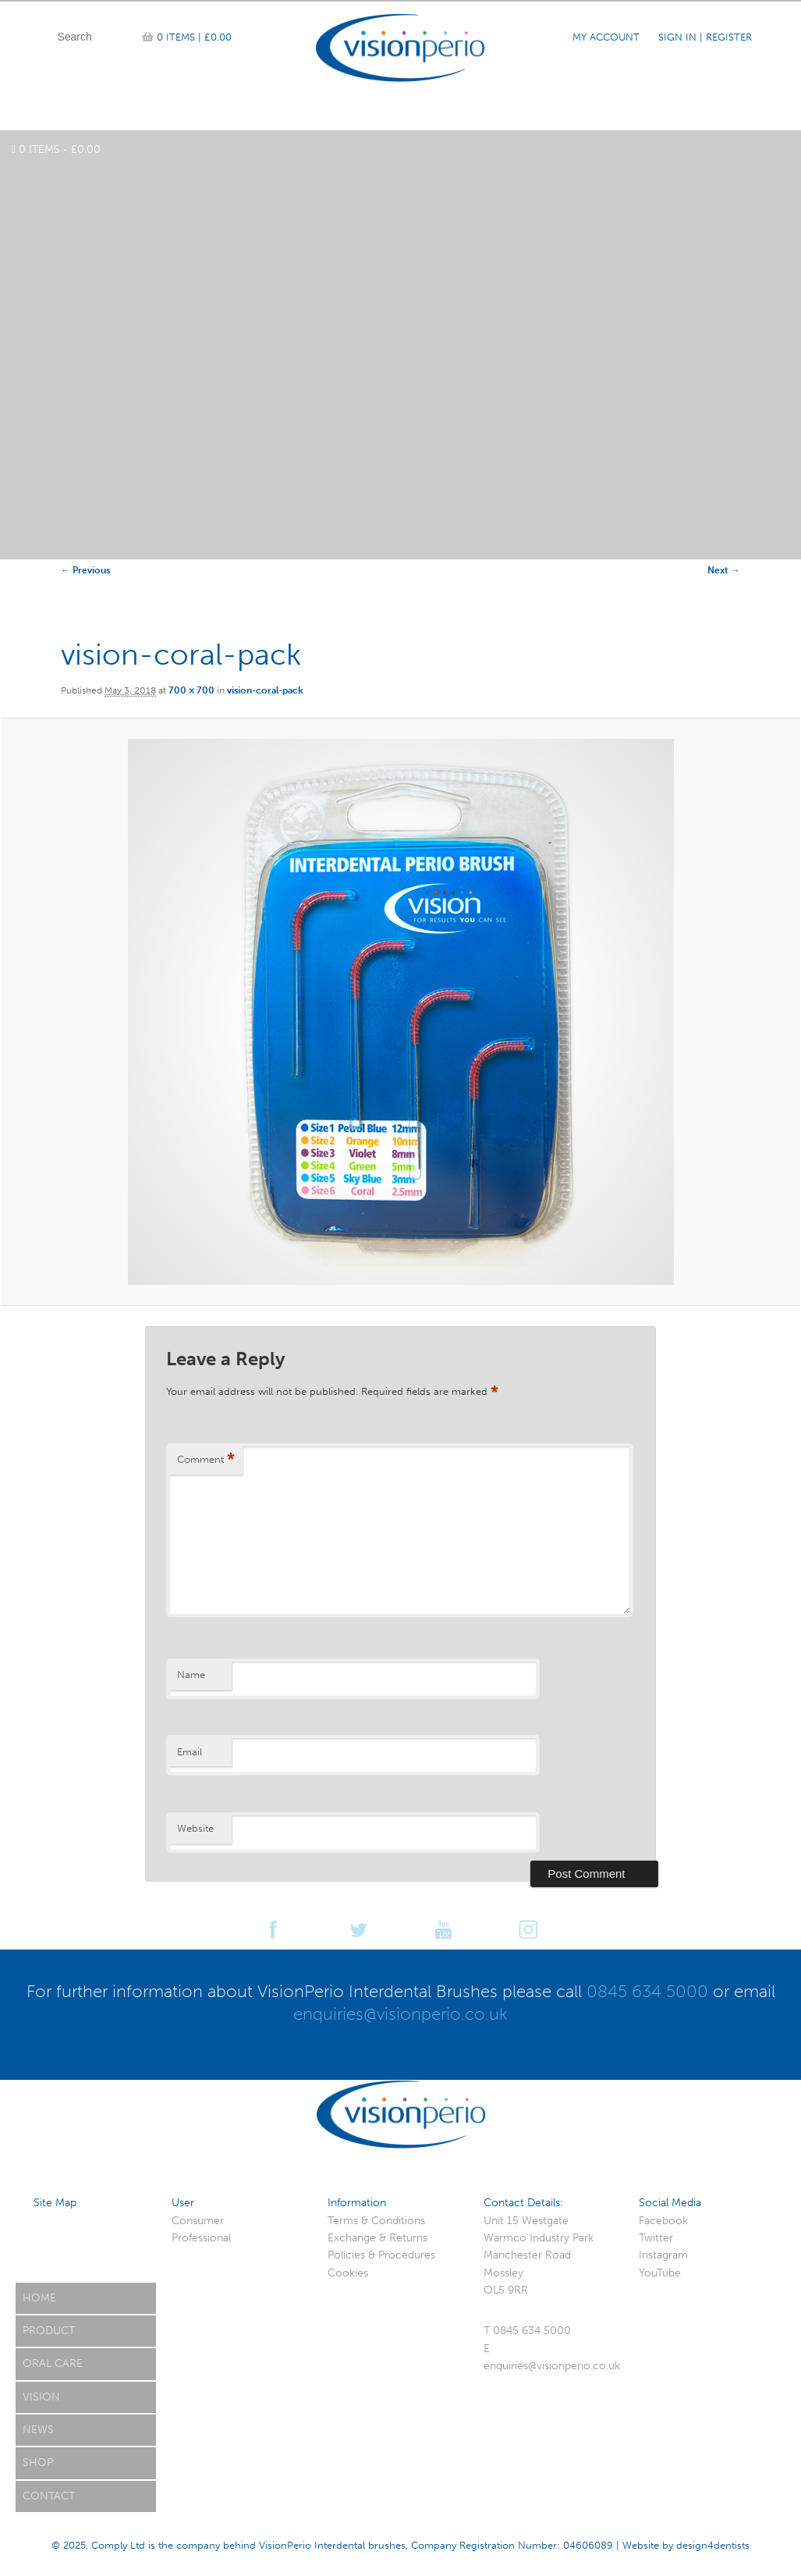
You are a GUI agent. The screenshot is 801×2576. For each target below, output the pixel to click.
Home (64, 112)
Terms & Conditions (376, 2220)
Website (195, 1828)
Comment (206, 1460)
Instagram (663, 2255)
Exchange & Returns (377, 2237)
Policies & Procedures (381, 2255)
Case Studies (421, 112)
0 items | (194, 37)
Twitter (656, 2237)
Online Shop (223, 112)
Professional (201, 2237)
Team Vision (322, 112)
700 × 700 (191, 690)
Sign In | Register (705, 37)
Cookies (348, 2273)
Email (189, 1752)
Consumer (198, 2220)
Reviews (652, 112)
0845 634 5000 (647, 1991)
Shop (38, 2462)
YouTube (660, 2273)
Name (191, 1674)
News (500, 112)
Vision (41, 2397)
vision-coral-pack (265, 690)
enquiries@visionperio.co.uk (400, 2013)
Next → (723, 570)
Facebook (663, 2220)
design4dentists (713, 2545)
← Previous (85, 570)
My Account (606, 37)
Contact (727, 112)
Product (134, 112)
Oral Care (572, 112)
